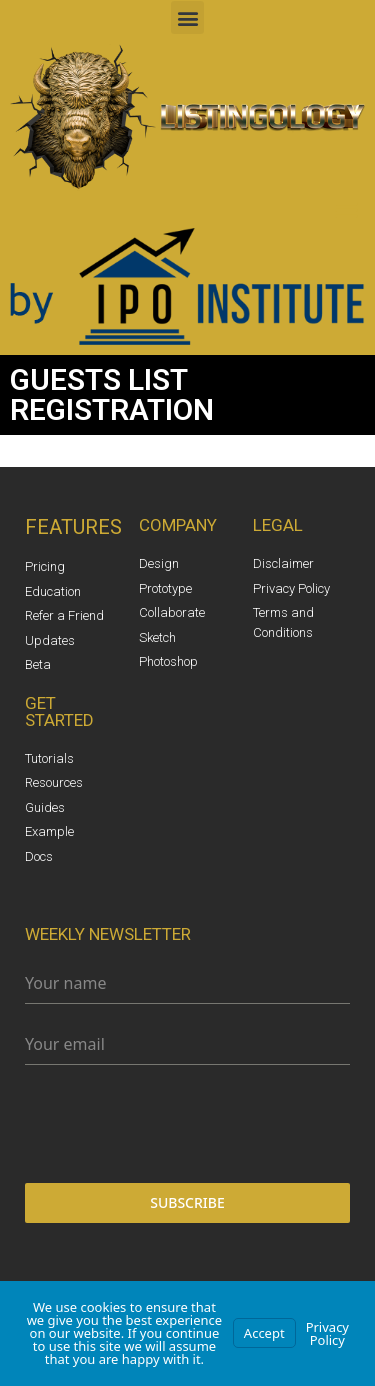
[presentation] (187, 1124)
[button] (187, 17)
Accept (264, 1333)
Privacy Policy (327, 1333)
